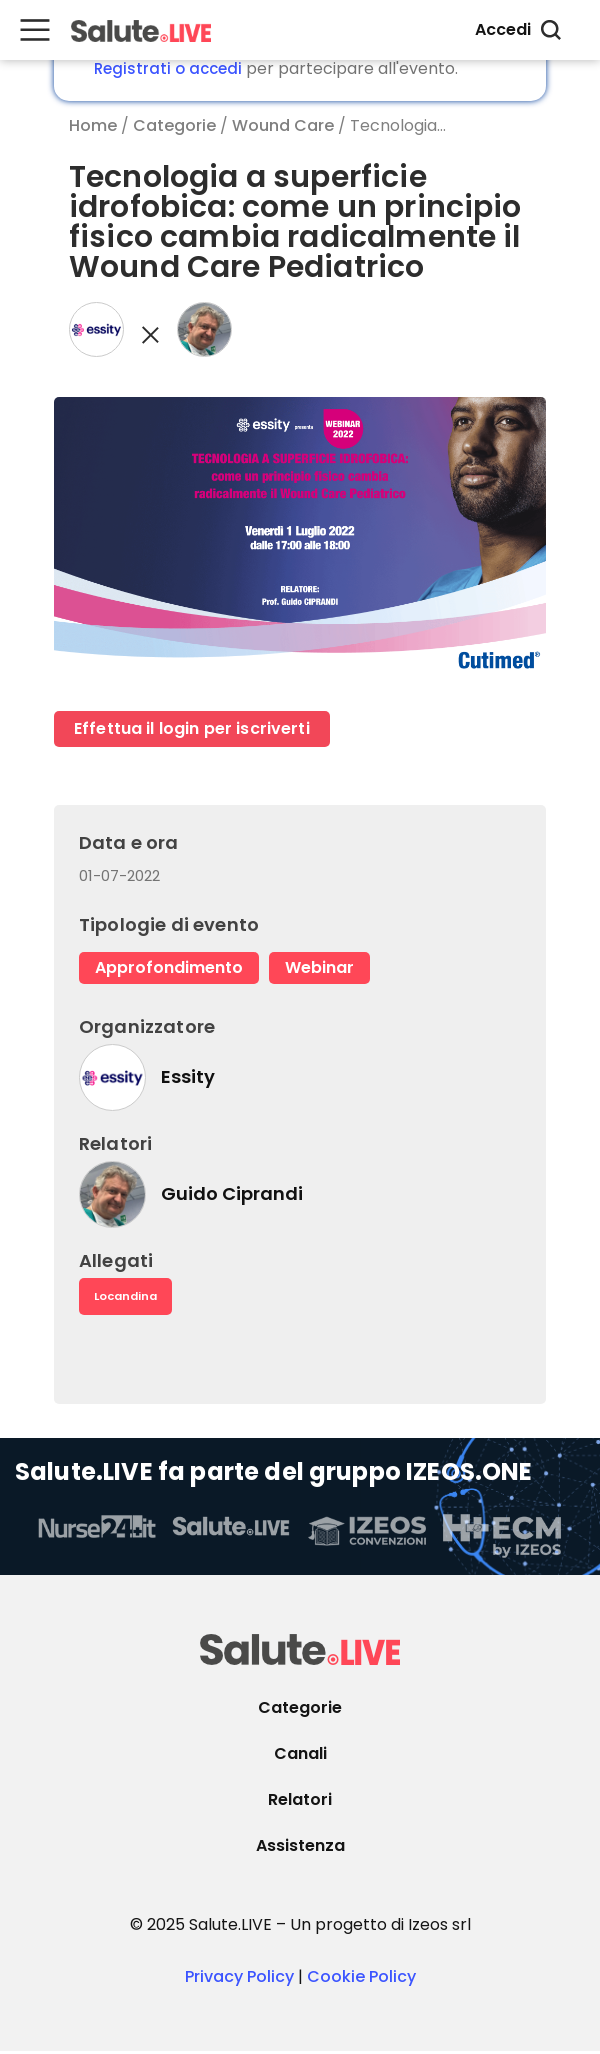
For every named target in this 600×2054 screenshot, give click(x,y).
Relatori (300, 1802)
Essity (188, 1077)
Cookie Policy (361, 1979)
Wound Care (283, 125)
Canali (300, 1756)
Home (93, 125)
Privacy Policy (239, 1979)
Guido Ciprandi (232, 1194)
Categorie (174, 125)
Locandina (129, 1298)
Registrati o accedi (168, 68)
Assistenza (300, 1848)
